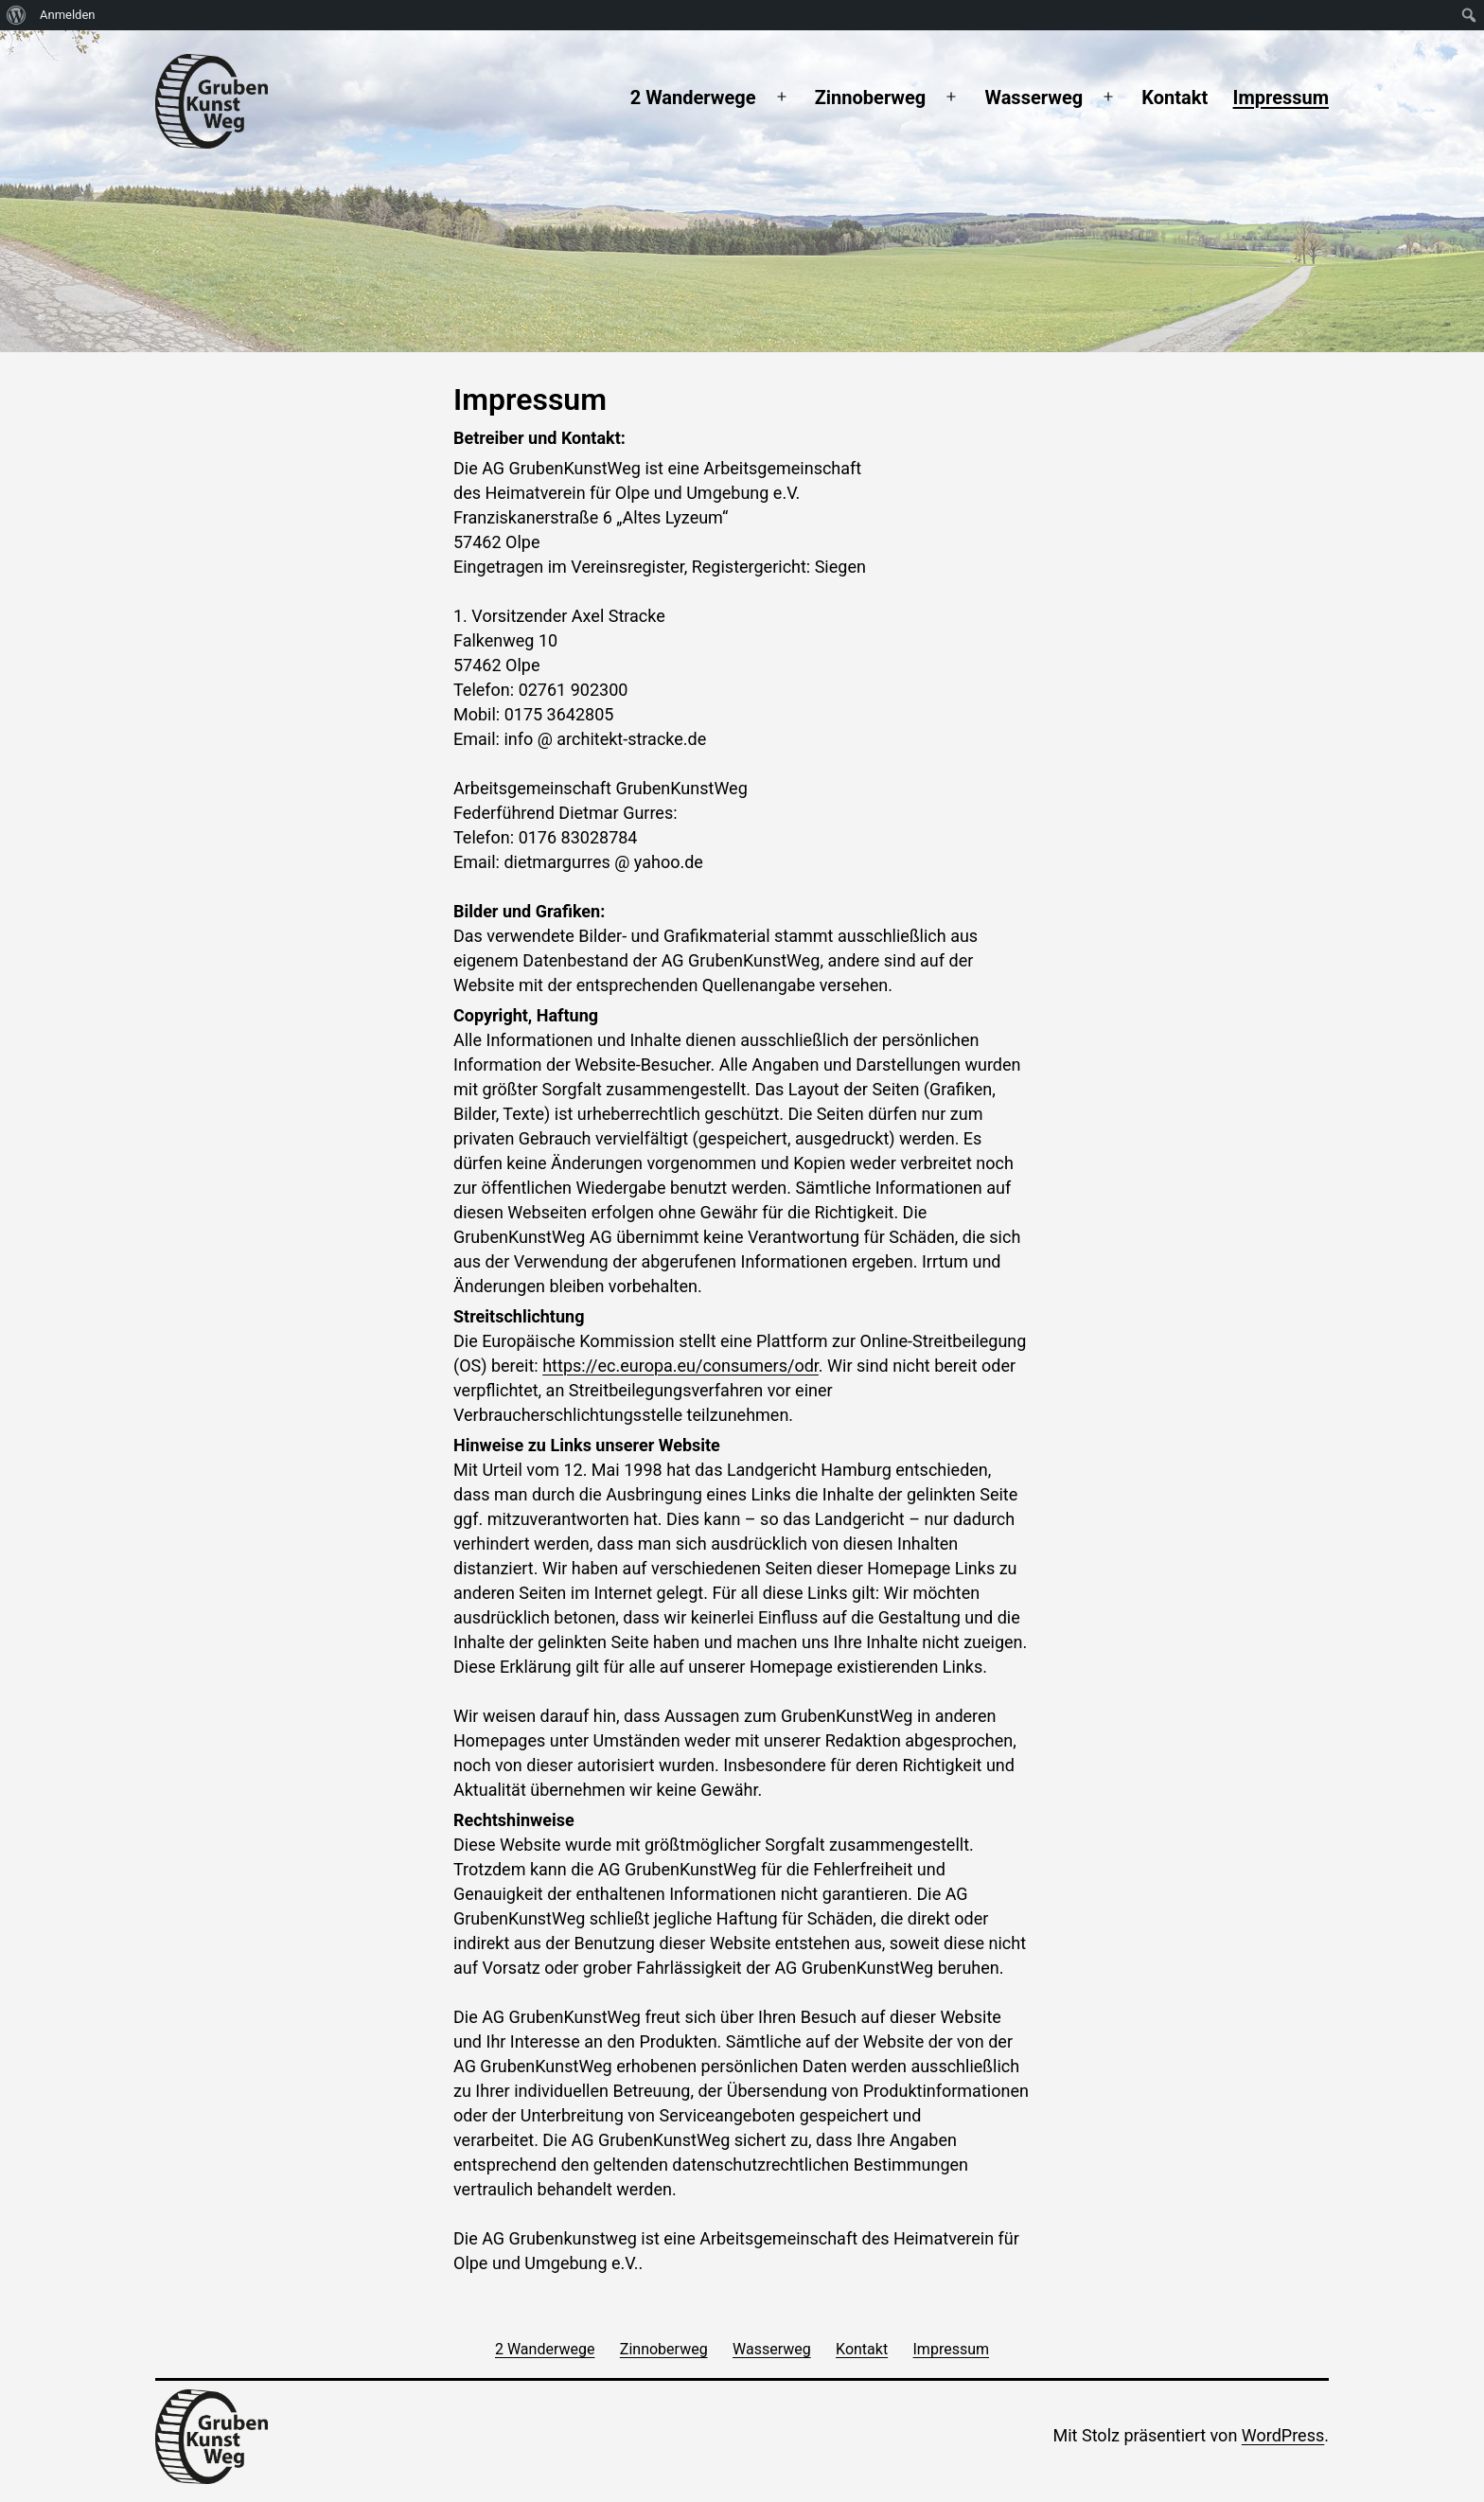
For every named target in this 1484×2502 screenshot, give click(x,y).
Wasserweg (1033, 97)
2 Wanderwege (693, 97)
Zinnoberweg (871, 97)
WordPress (1283, 2435)
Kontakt (1174, 97)
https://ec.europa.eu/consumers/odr (680, 1365)
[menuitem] (16, 15)
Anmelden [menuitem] (68, 15)
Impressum (1281, 97)
